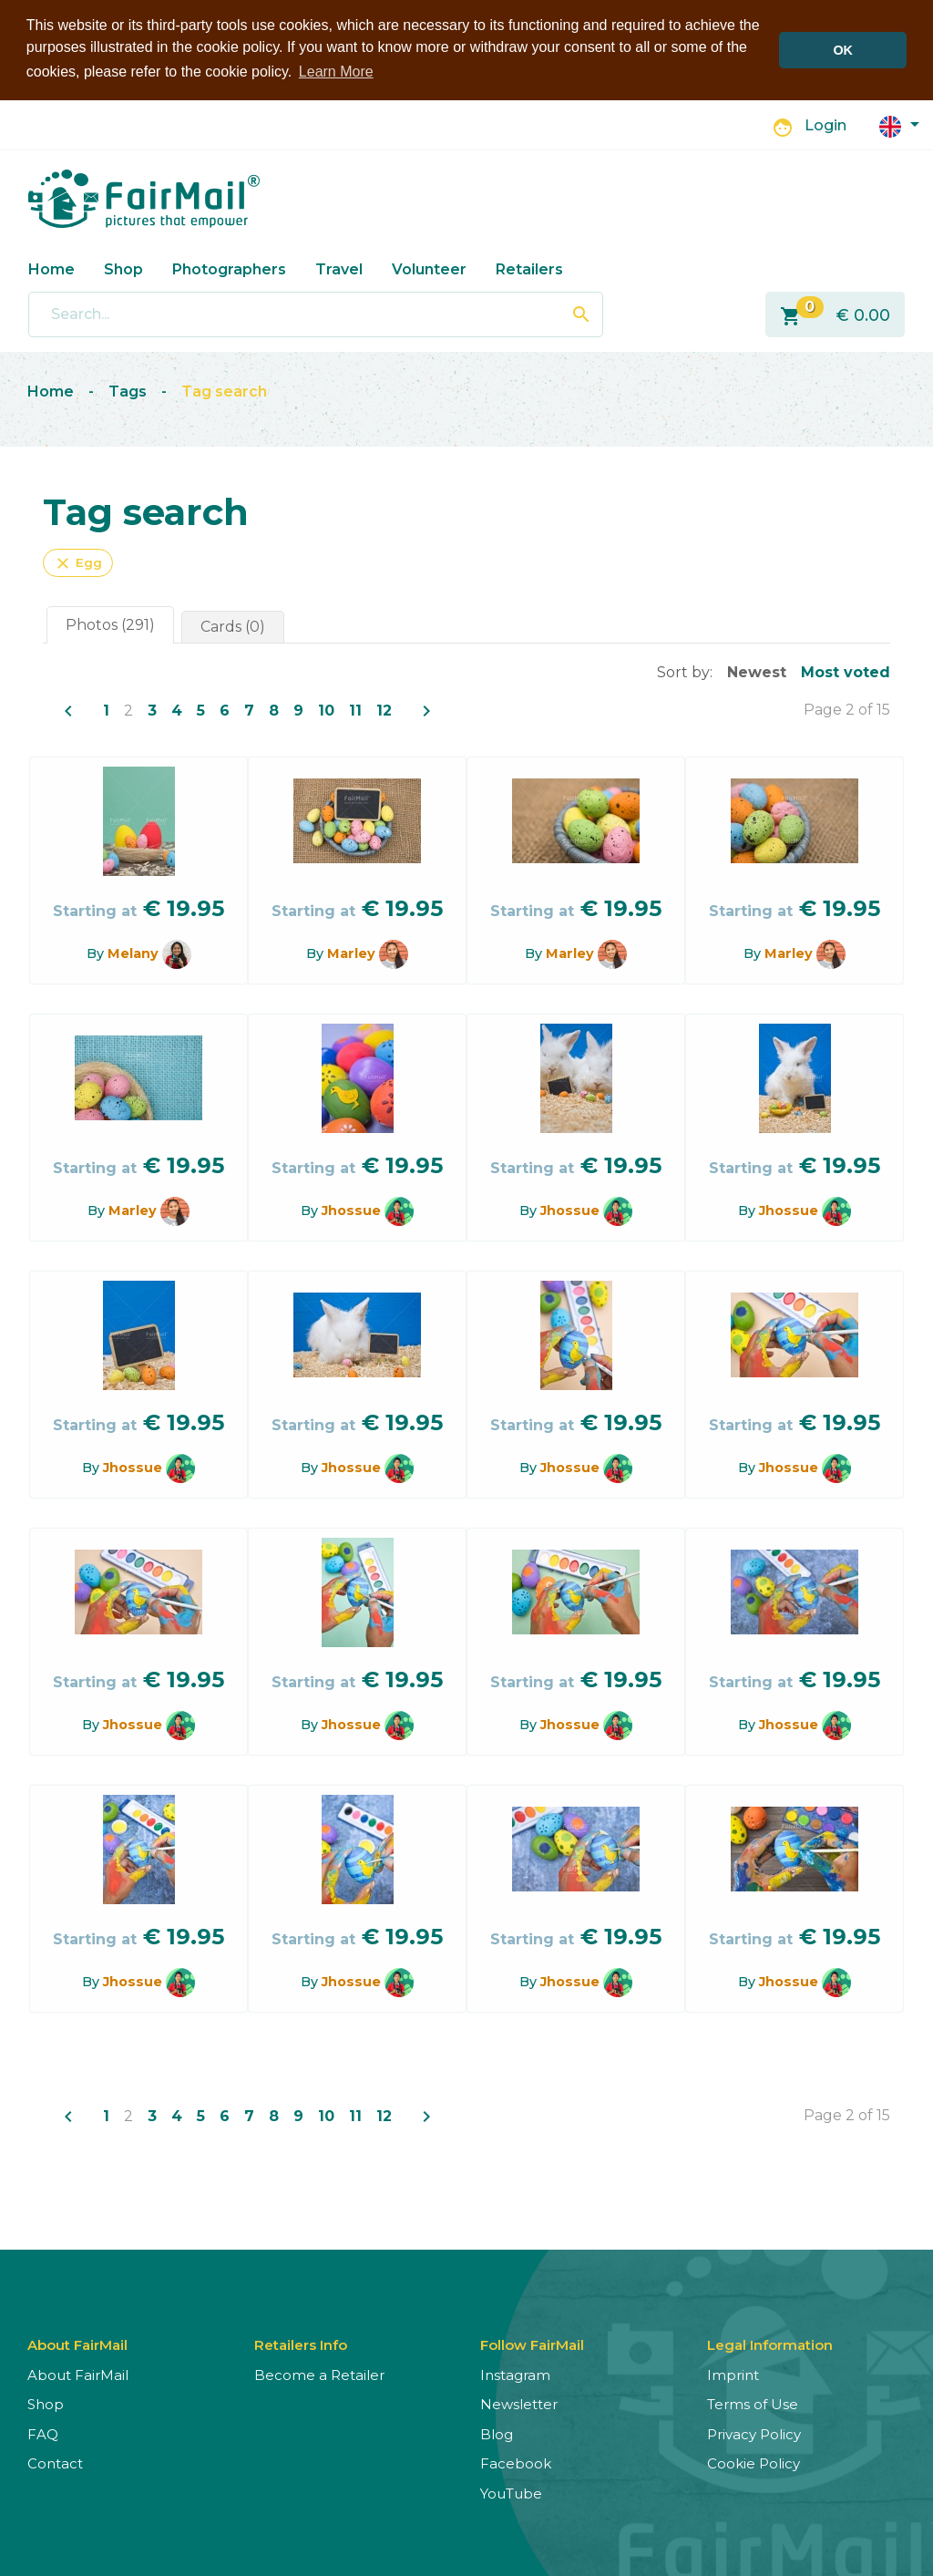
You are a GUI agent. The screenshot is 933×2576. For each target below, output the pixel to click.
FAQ (42, 2432)
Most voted (845, 670)
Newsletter (519, 2403)
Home (51, 267)
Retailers (529, 267)
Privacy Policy (754, 2432)
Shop (123, 267)
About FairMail (77, 2373)
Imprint (733, 2373)
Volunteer (429, 267)
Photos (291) (110, 623)
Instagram (515, 2373)
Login (825, 124)
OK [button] (843, 50)
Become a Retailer (319, 2373)
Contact (55, 2462)
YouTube (511, 2491)
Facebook (515, 2462)
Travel (339, 267)
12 (384, 708)
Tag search (224, 390)
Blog (496, 2432)
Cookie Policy (753, 2462)
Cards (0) (232, 625)
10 (326, 708)
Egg (78, 561)
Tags (127, 390)
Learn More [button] (336, 71)
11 (355, 708)
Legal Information (770, 2343)
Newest (756, 670)
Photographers (229, 267)
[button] (899, 123)
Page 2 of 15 (847, 707)
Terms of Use (752, 2403)
